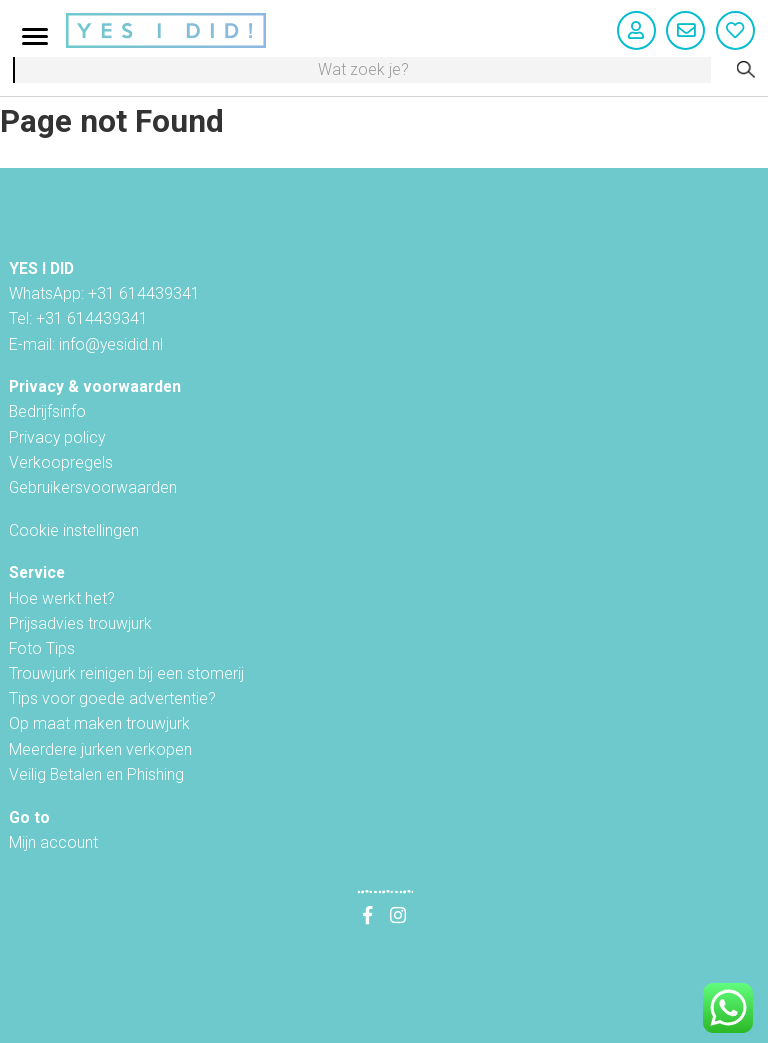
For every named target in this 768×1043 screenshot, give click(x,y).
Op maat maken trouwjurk (99, 723)
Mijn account (53, 842)
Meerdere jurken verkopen (100, 749)
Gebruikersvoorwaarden (93, 487)
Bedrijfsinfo (47, 411)
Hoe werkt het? (62, 598)
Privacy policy (57, 437)
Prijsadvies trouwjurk (80, 623)
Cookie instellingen (74, 530)
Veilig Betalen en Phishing (96, 774)
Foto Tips (42, 648)
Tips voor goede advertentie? (112, 698)
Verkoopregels (61, 462)
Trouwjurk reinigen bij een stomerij (126, 673)
